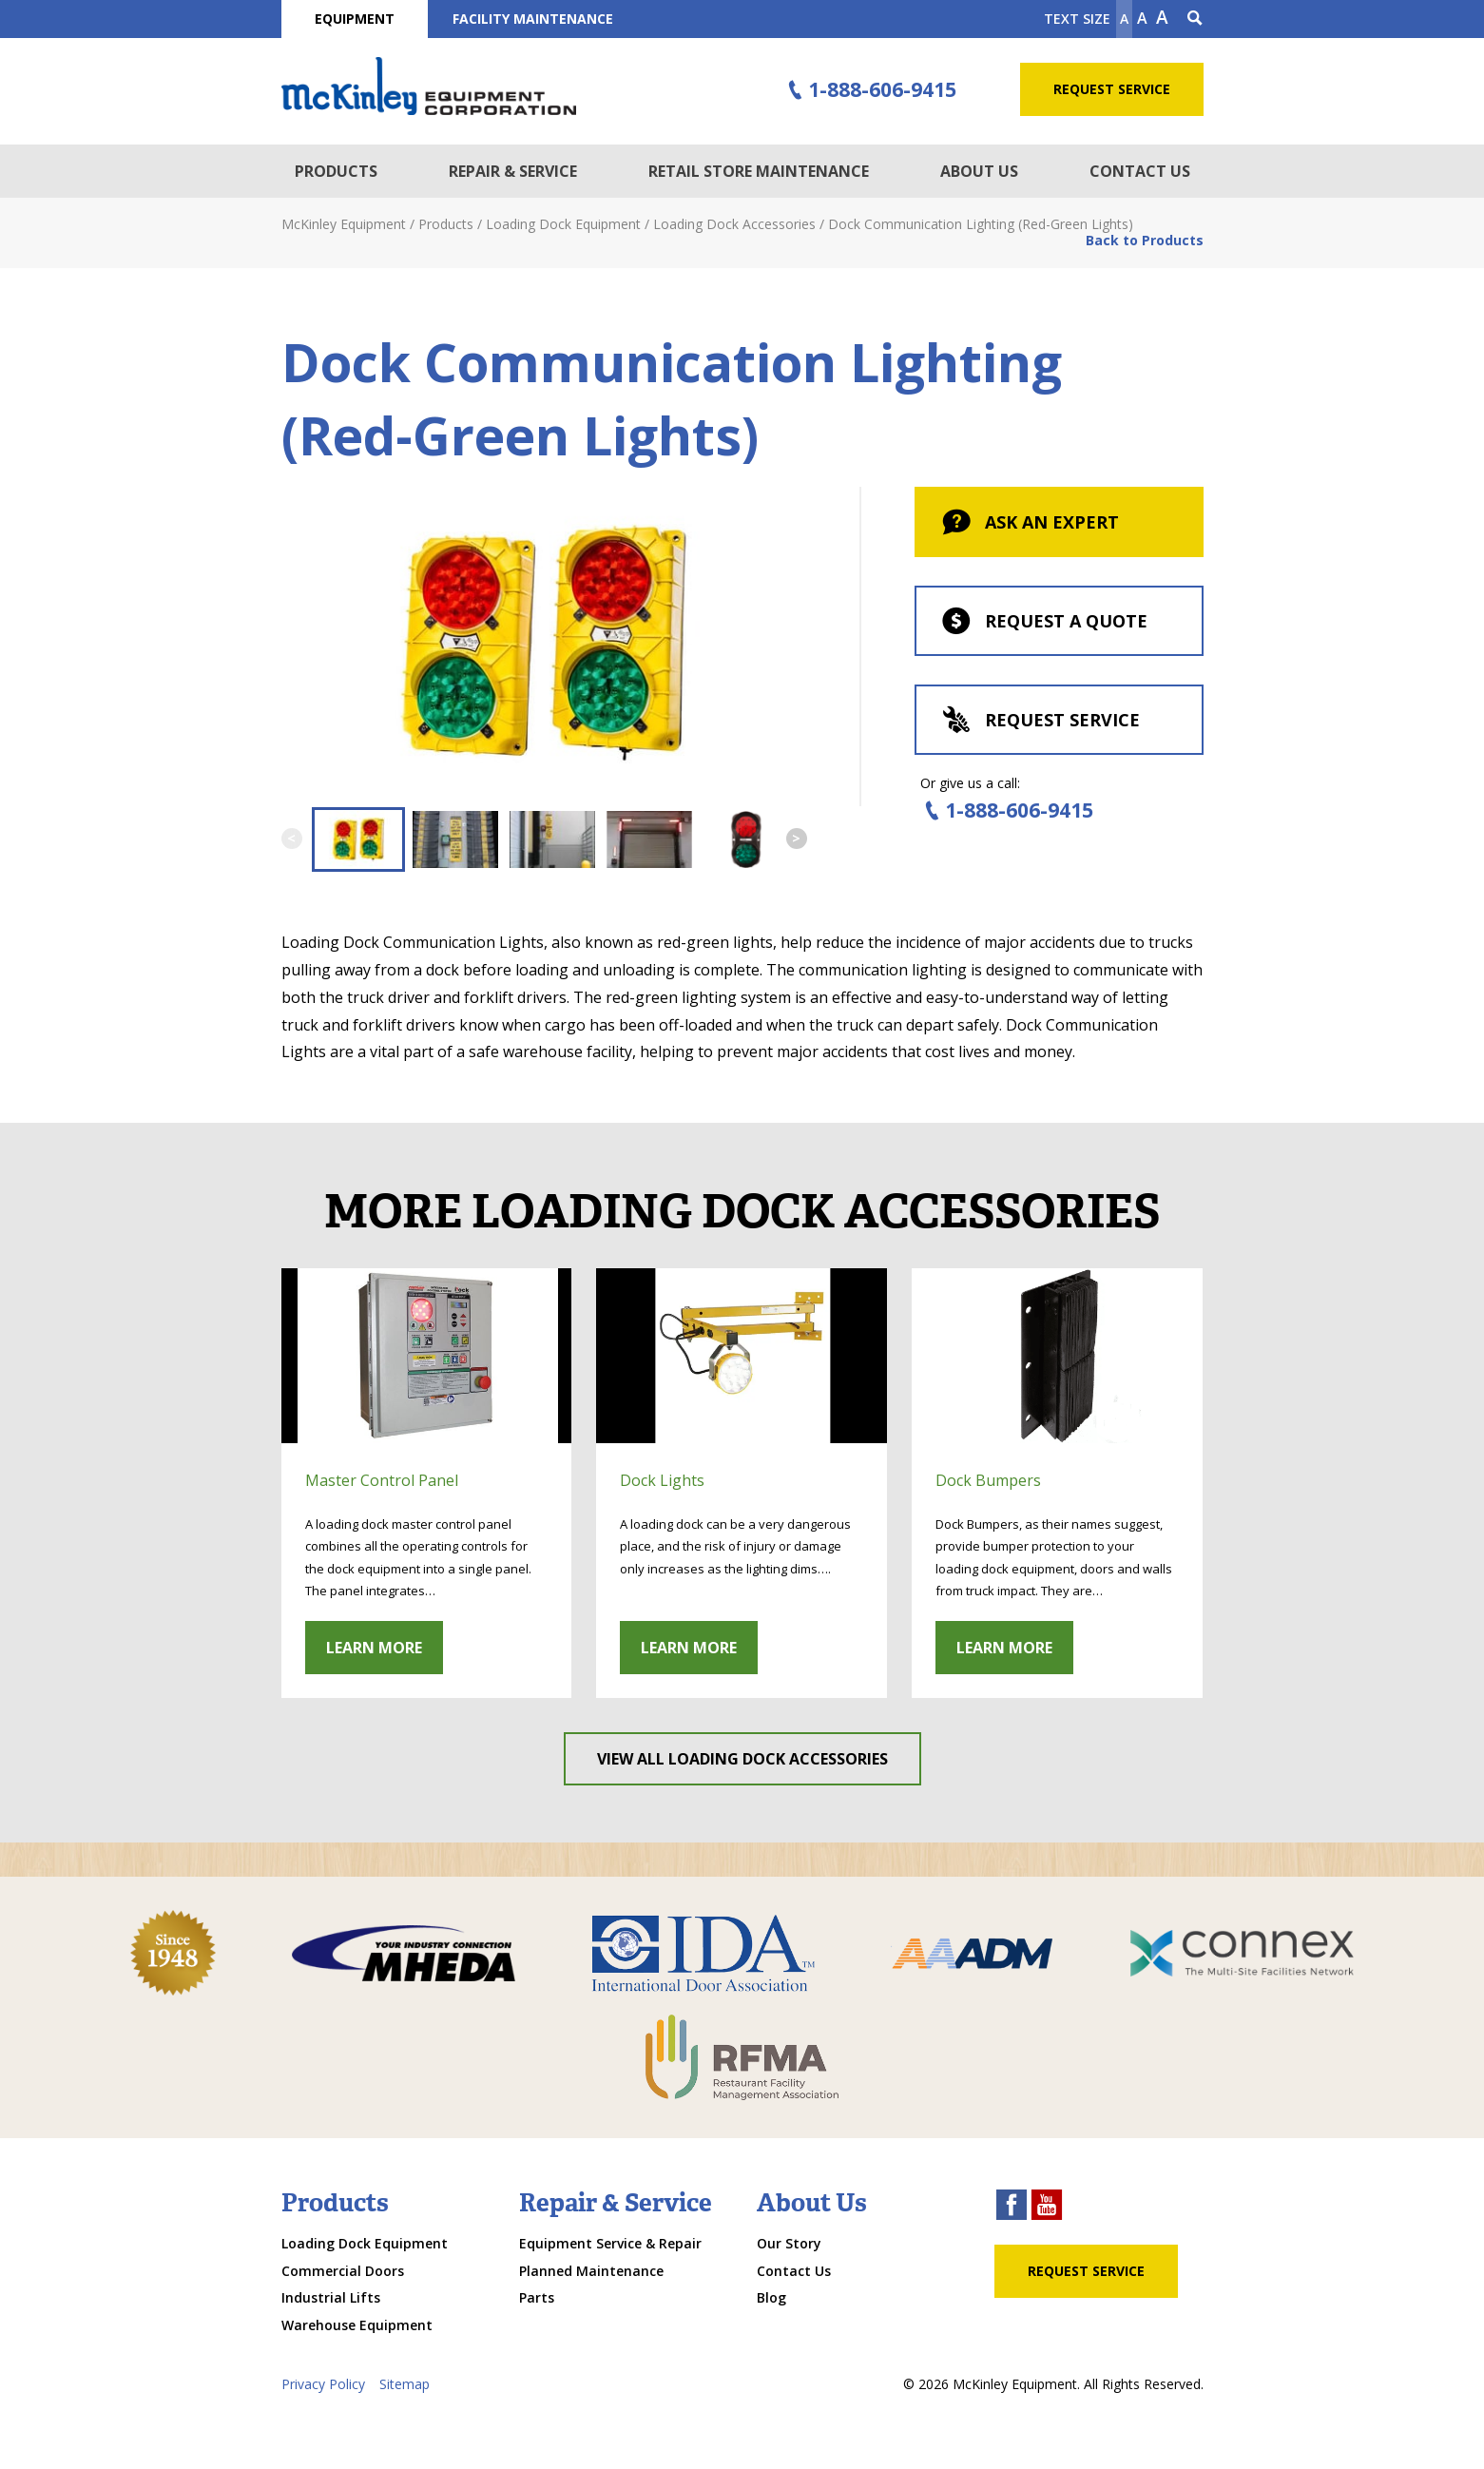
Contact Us (1139, 171)
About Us (979, 171)
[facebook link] (1012, 2207)
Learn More (374, 1647)
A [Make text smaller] (1124, 19)
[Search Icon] (1195, 19)
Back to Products (1145, 240)
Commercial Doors (342, 2271)
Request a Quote (1043, 623)
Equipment (355, 19)
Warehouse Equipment (357, 2325)
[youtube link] (1047, 2207)
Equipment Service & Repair (610, 2243)
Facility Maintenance (533, 19)
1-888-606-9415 (868, 90)
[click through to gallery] (426, 1355)
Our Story (789, 2243)
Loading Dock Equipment (364, 2243)
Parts (536, 2297)
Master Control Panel (381, 1480)
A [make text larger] (1162, 17)
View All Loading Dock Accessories (742, 1758)
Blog (771, 2297)
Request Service (1111, 89)
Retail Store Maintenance (758, 171)
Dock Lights (662, 1480)
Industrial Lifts (330, 2297)
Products (336, 171)
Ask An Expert (1029, 524)
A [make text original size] (1142, 18)
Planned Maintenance (591, 2271)
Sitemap (404, 2384)
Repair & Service (513, 171)
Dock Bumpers (988, 1480)
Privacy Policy (323, 2384)
